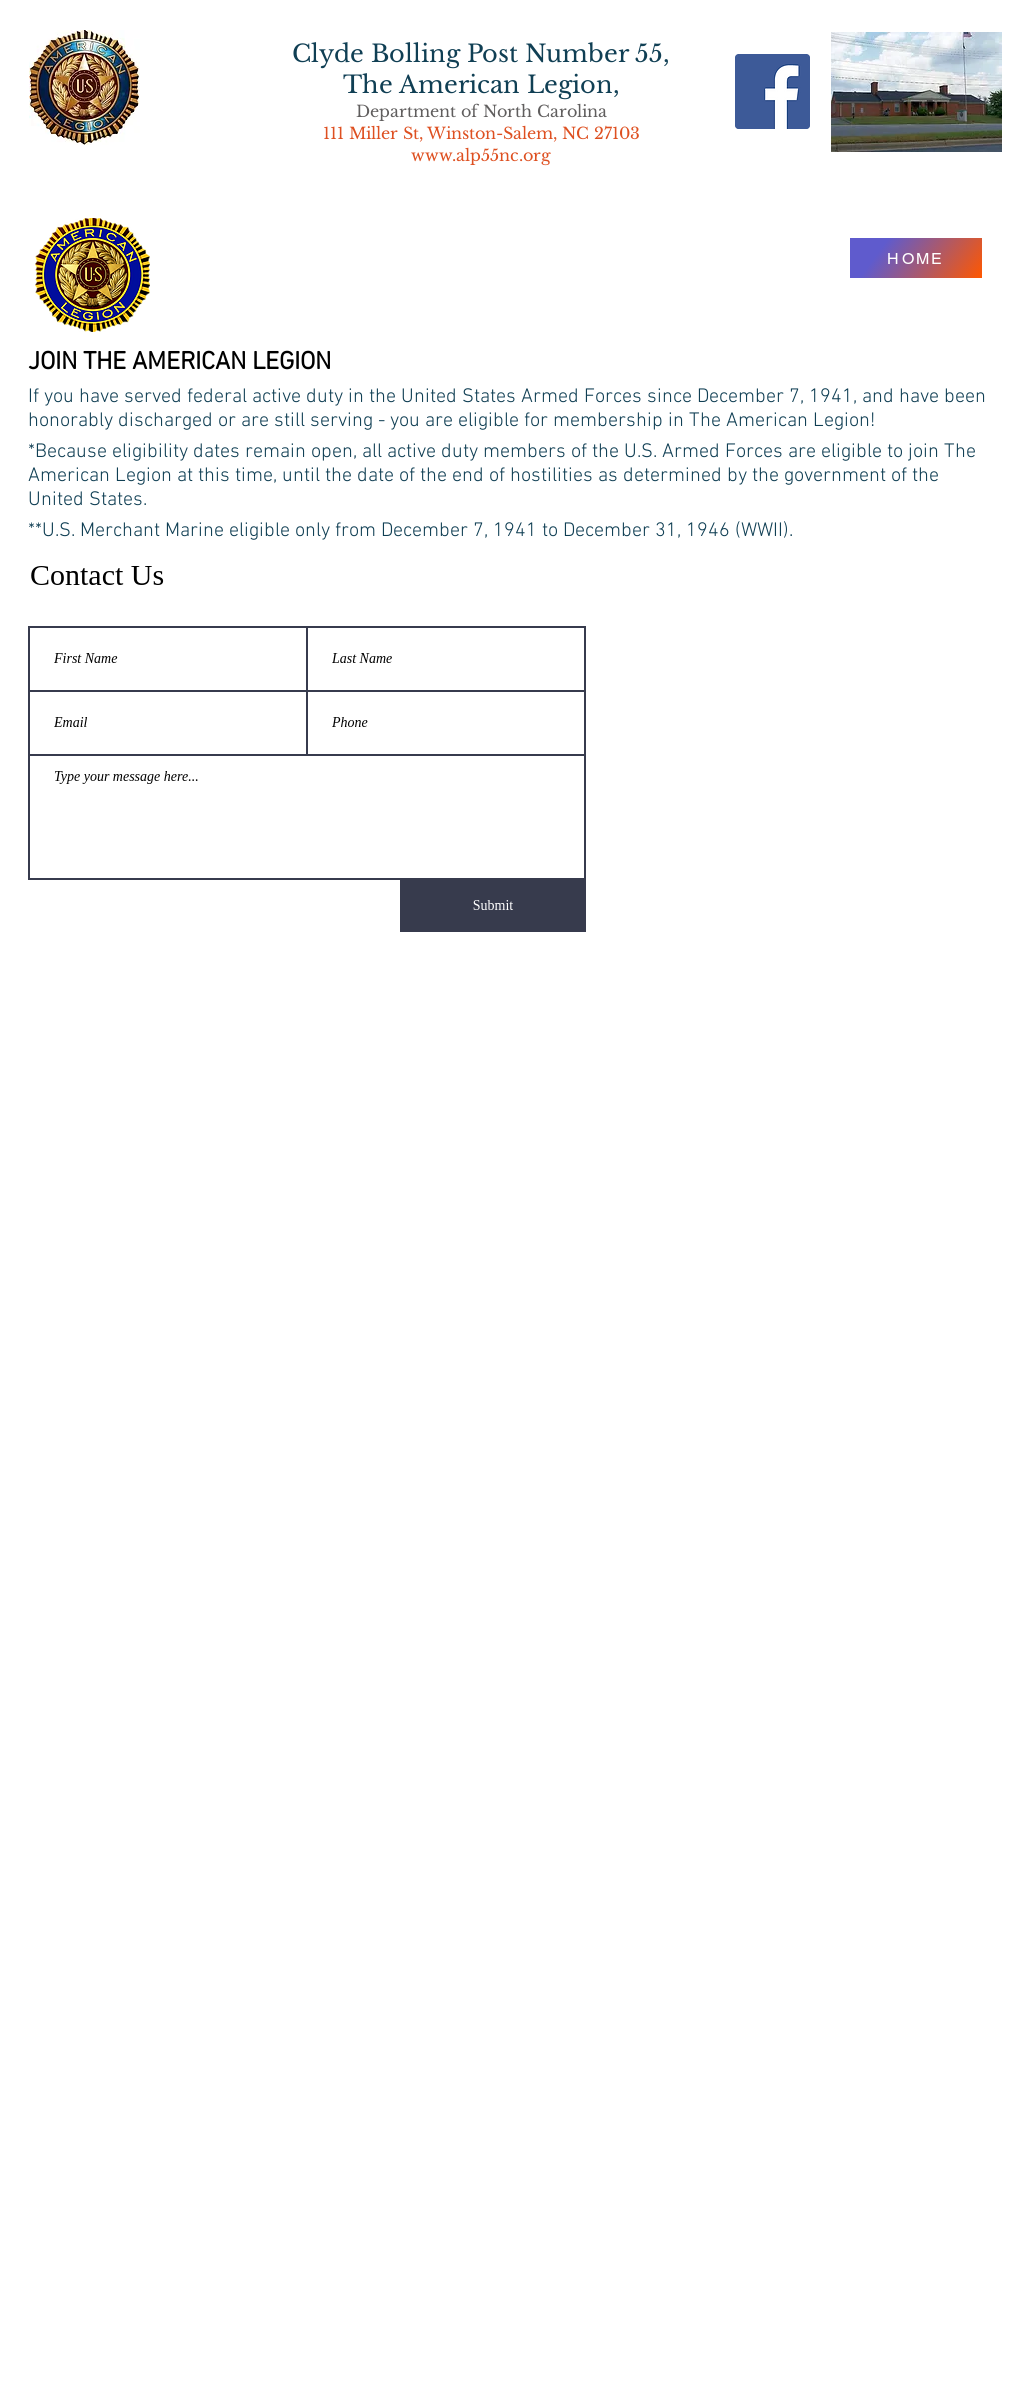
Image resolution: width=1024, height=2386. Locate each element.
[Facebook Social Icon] (772, 91)
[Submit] (493, 906)
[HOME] (916, 258)
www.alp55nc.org (481, 155)
